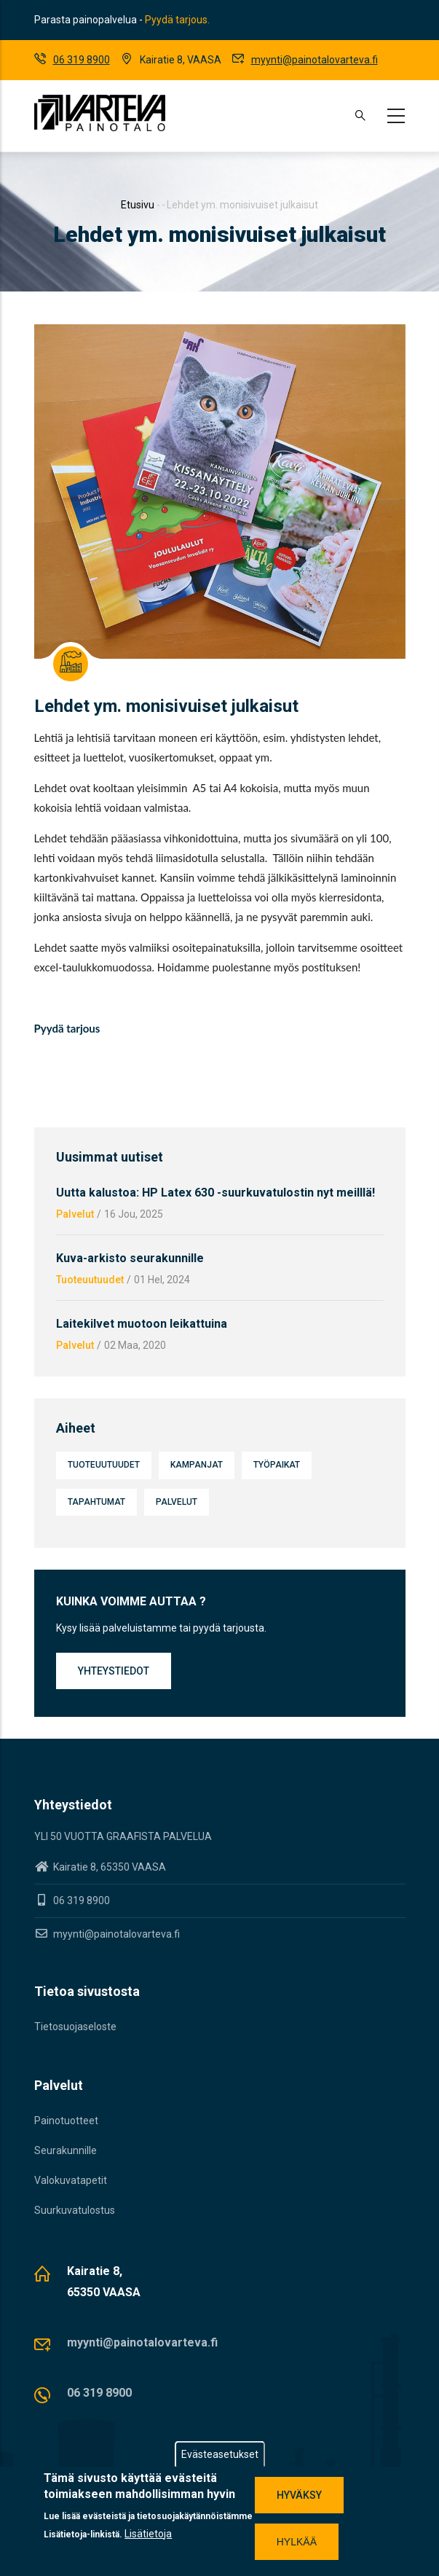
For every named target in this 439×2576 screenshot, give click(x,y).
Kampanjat (196, 1465)
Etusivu (137, 205)
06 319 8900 (81, 60)
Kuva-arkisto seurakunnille (130, 1258)
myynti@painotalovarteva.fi (314, 60)
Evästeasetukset (219, 2456)
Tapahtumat (96, 1502)
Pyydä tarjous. (177, 20)
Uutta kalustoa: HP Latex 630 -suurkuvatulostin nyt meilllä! (215, 1192)
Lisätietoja (148, 2535)
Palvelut (75, 1214)
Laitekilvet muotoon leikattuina (141, 1324)
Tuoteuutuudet (90, 1279)
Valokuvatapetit (70, 2180)
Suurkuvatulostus (74, 2210)
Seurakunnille (65, 2150)
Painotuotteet (66, 2120)
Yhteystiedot (113, 1671)
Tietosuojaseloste (75, 2026)
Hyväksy (299, 2496)
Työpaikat (276, 1465)
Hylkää (297, 2543)
